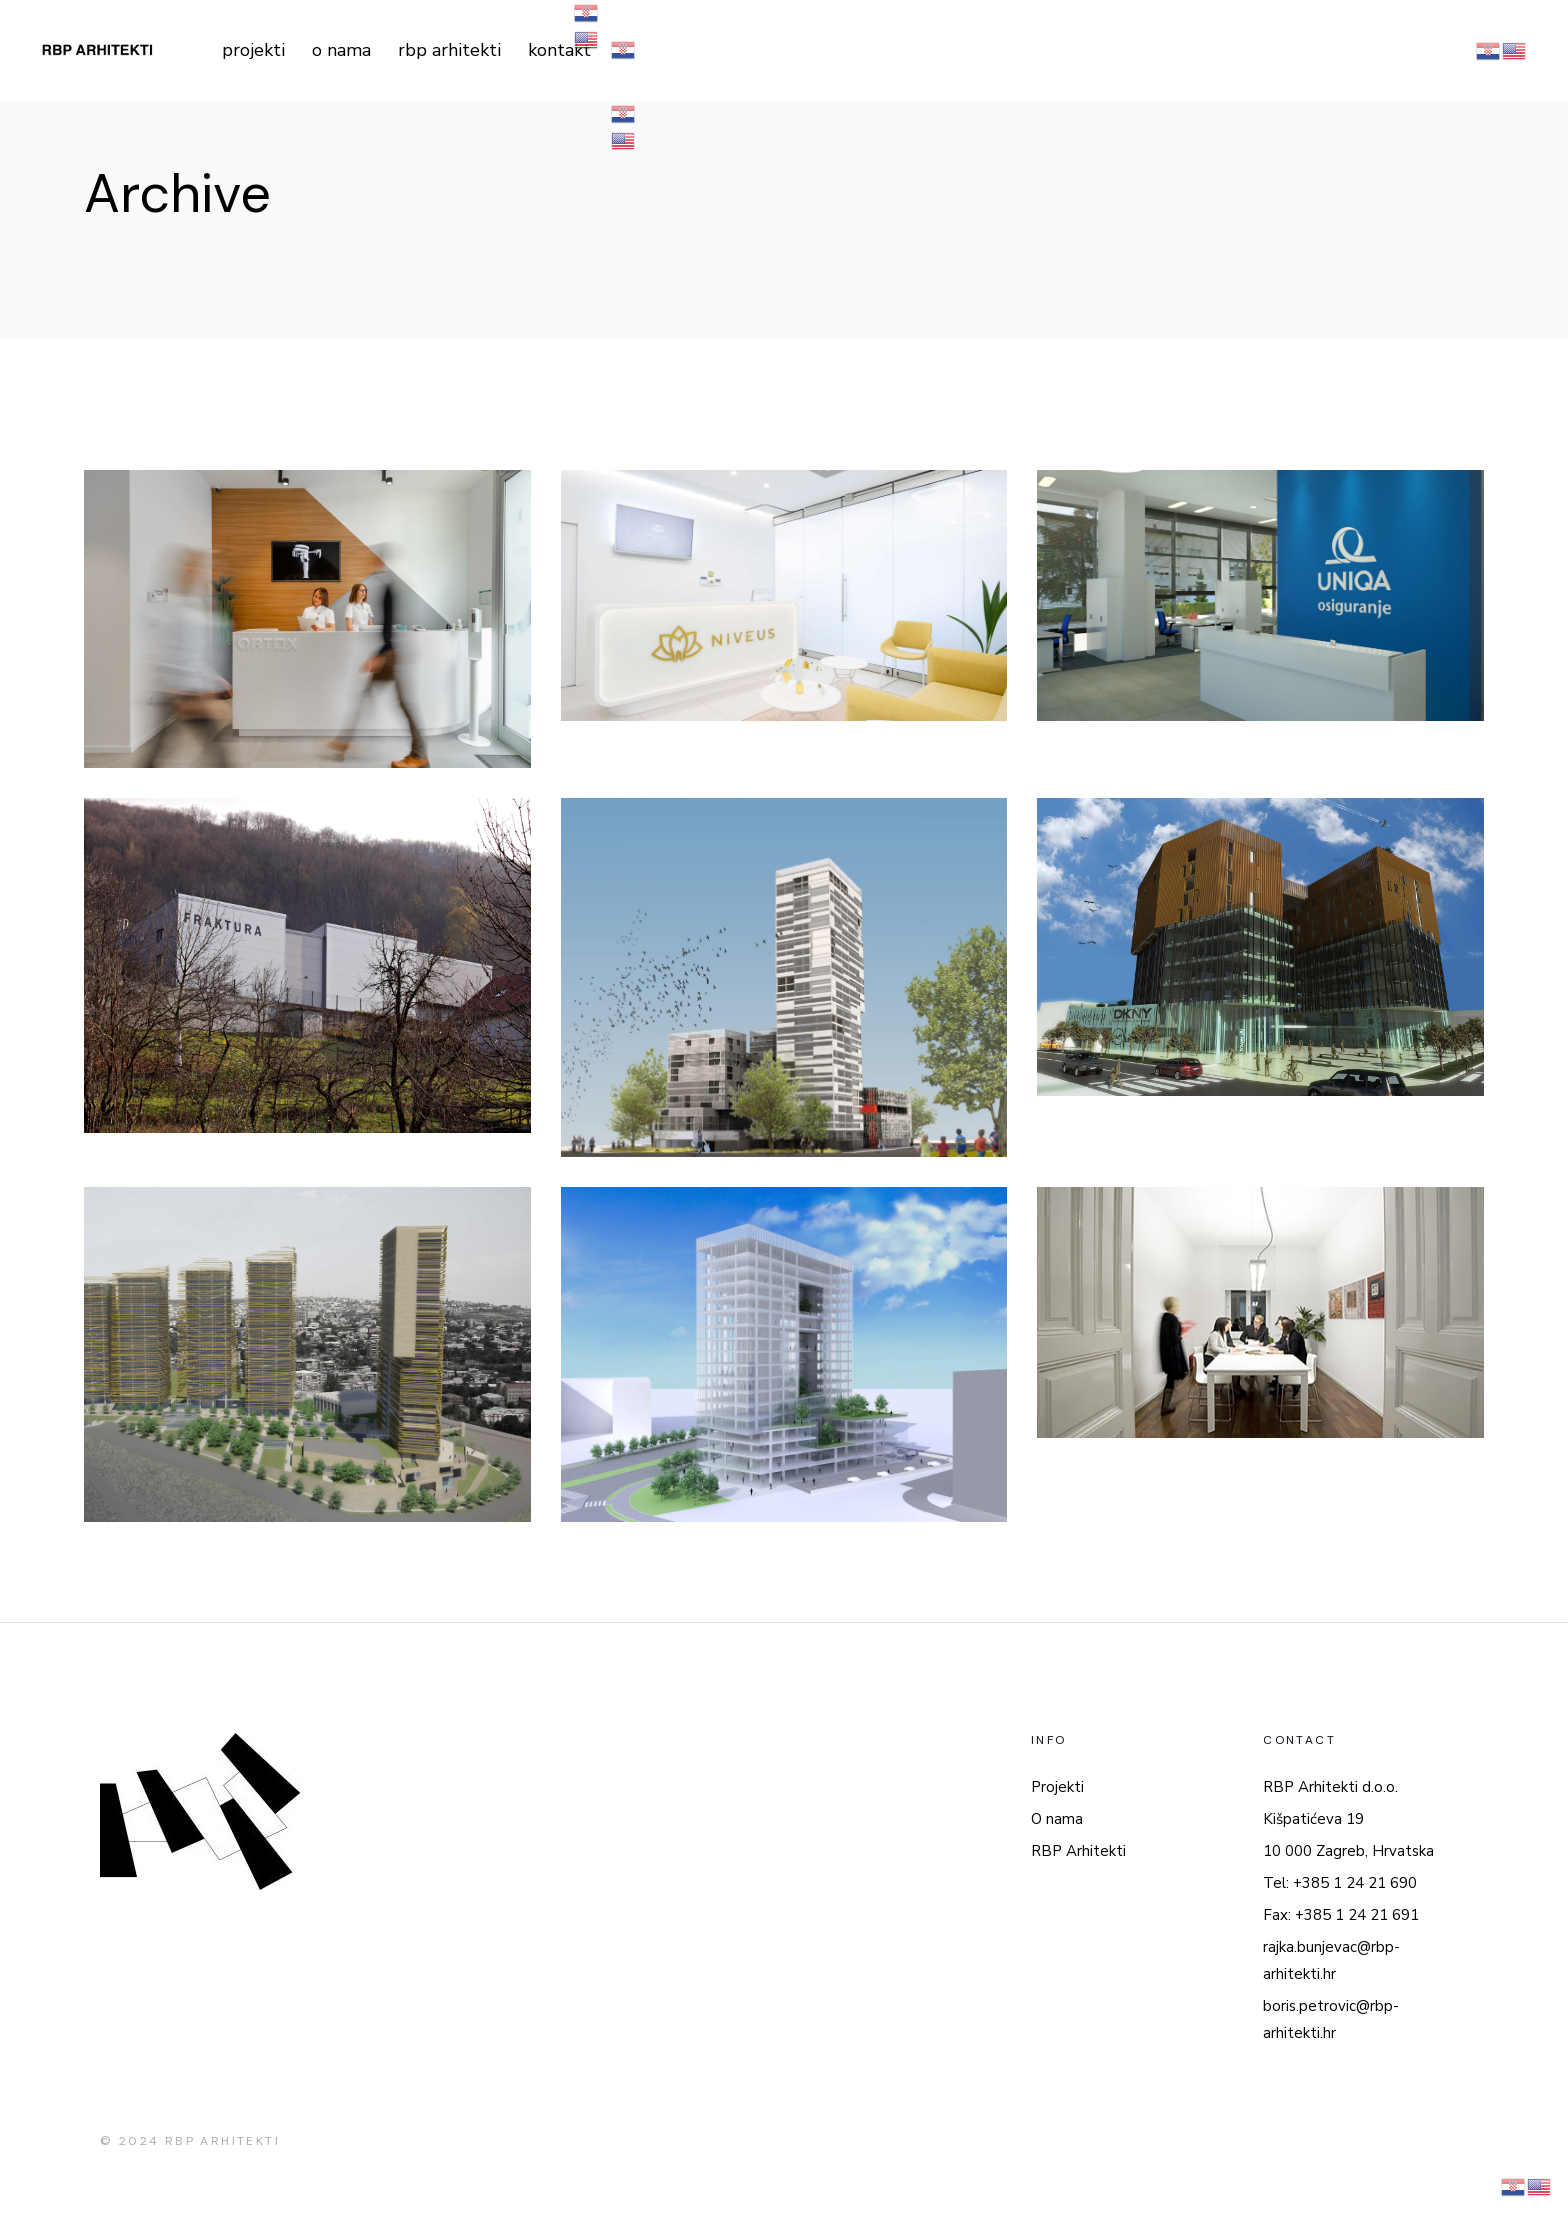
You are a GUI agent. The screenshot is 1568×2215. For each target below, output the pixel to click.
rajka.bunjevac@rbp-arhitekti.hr (1331, 1960)
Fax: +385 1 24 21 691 (1341, 1915)
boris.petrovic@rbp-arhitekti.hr (1331, 2019)
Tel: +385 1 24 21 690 (1340, 1883)
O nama (1057, 1819)
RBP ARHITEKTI (222, 2141)
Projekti (1057, 1787)
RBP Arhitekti (1078, 1851)
